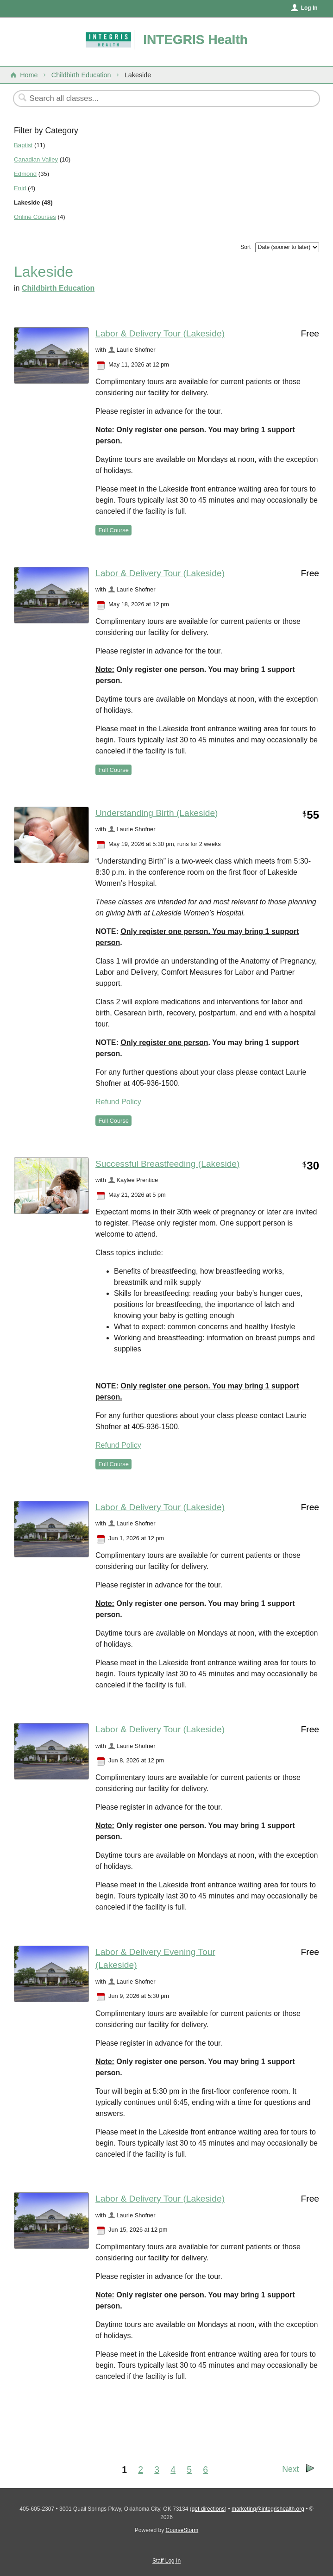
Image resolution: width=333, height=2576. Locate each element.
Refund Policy (118, 1102)
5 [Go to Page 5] (189, 2469)
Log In (309, 8)
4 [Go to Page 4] (173, 2469)
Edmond (25, 173)
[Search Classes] (144, 98)
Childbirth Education (81, 75)
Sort (245, 247)
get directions (208, 2509)
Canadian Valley (36, 159)
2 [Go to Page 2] (140, 2469)
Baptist (23, 145)
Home (29, 75)
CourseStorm (182, 2530)
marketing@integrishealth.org (268, 2509)
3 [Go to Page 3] (156, 2469)
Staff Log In (166, 2560)
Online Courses (35, 216)
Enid (20, 188)
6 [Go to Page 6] (205, 2469)
